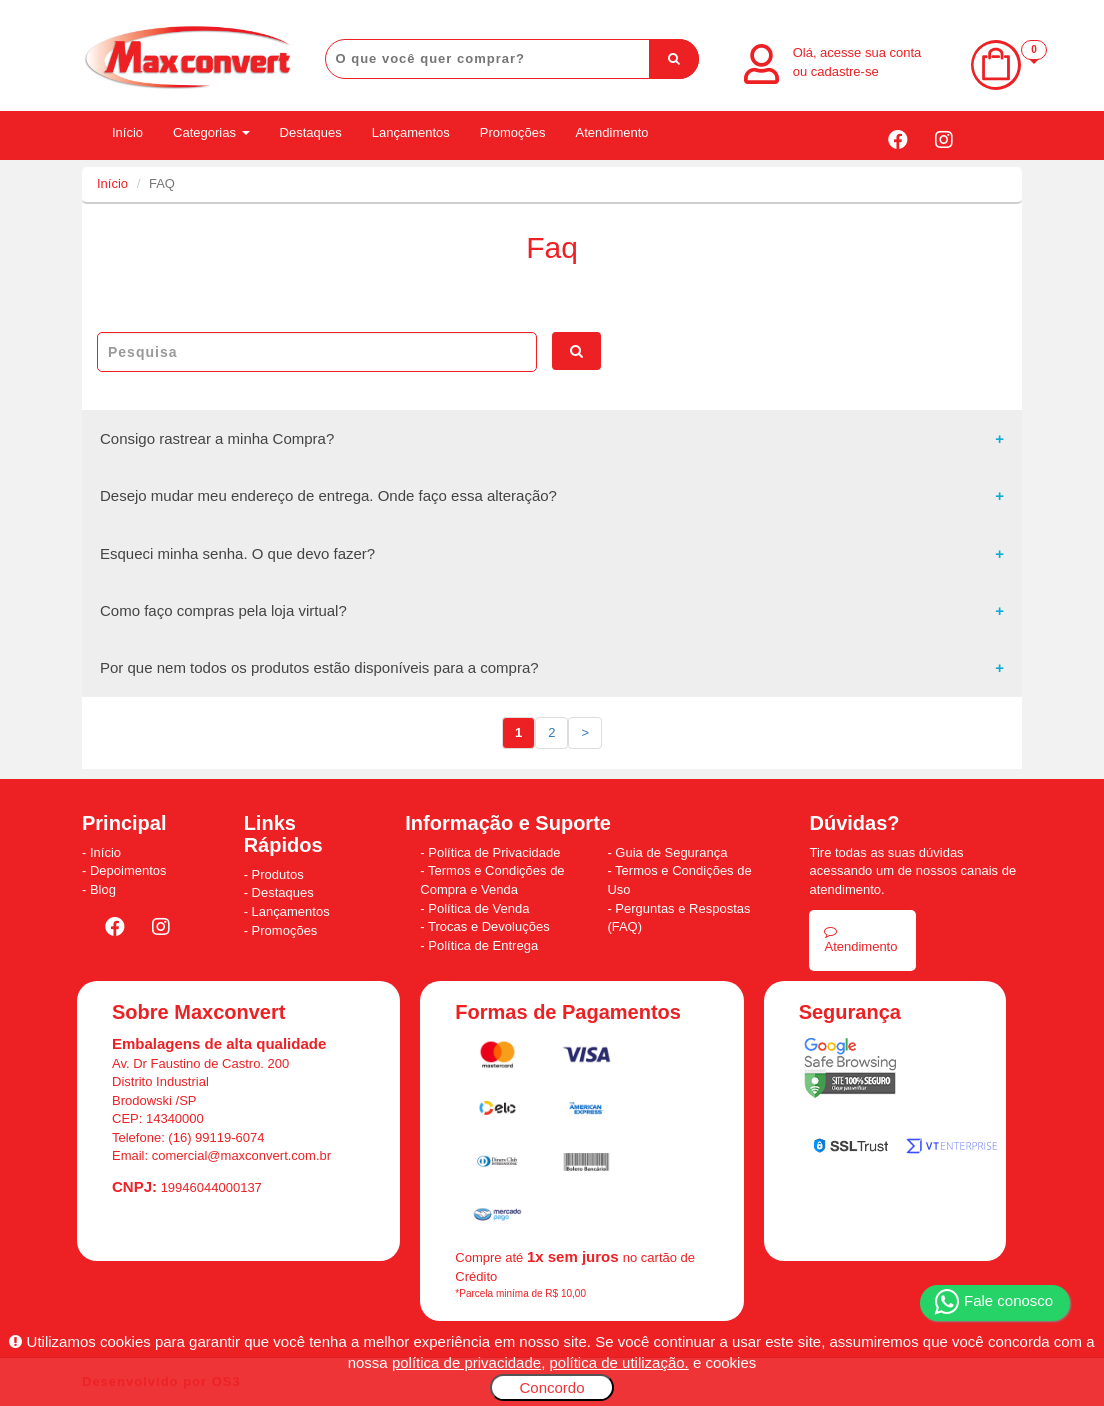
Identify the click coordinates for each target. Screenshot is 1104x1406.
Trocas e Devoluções (489, 926)
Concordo (551, 1387)
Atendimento (612, 132)
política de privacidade (466, 1362)
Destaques (311, 132)
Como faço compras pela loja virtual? (223, 610)
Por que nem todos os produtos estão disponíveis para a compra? (319, 667)
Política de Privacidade (494, 852)
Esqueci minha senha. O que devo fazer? (237, 553)
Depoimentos (128, 870)
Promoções (513, 132)
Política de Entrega (483, 945)
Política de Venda (478, 908)
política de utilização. (619, 1362)
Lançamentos (411, 132)
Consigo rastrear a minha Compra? (217, 438)
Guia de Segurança (671, 852)
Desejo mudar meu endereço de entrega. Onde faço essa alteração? (328, 495)
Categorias (211, 132)
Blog (103, 889)
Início (127, 132)
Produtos (278, 874)
